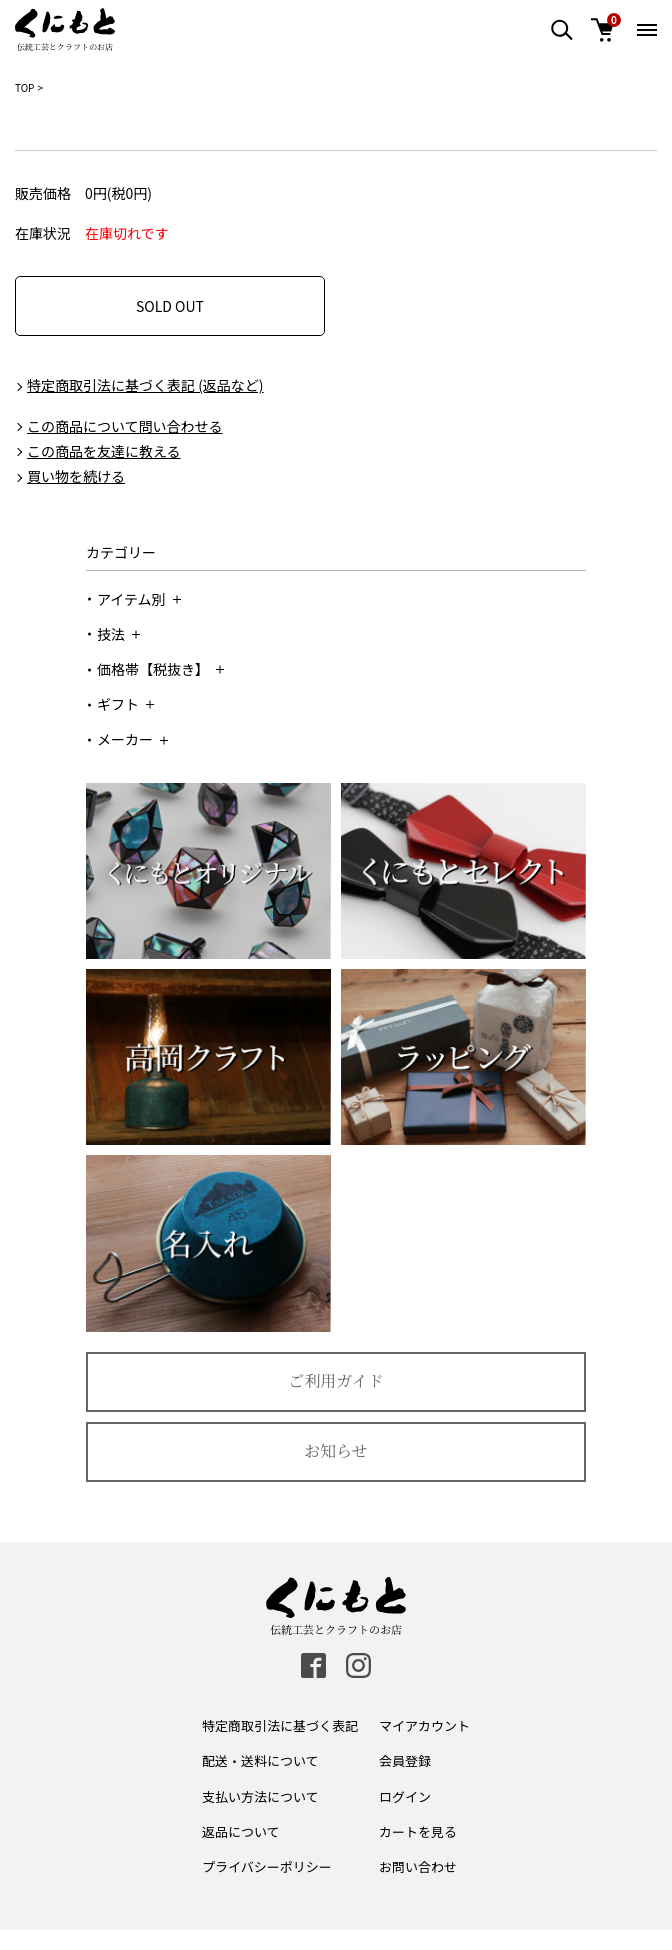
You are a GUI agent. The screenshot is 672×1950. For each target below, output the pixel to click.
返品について (241, 1831)
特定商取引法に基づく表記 (280, 1725)
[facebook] (313, 1665)
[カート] (602, 30)
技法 (118, 634)
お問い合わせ (418, 1866)
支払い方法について (260, 1796)
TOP (24, 87)
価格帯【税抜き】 (160, 669)
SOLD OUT (170, 306)
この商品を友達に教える (104, 451)
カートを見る (418, 1831)
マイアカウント (424, 1725)
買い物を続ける (76, 476)
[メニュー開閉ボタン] (647, 30)
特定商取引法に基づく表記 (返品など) (145, 385)
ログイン (405, 1796)
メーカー (132, 739)
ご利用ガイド (336, 1380)
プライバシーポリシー (267, 1866)
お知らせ (336, 1450)
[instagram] (358, 1665)
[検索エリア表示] (562, 30)
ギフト (125, 704)
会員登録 (405, 1760)
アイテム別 (139, 599)
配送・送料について (260, 1760)
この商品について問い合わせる (125, 426)
